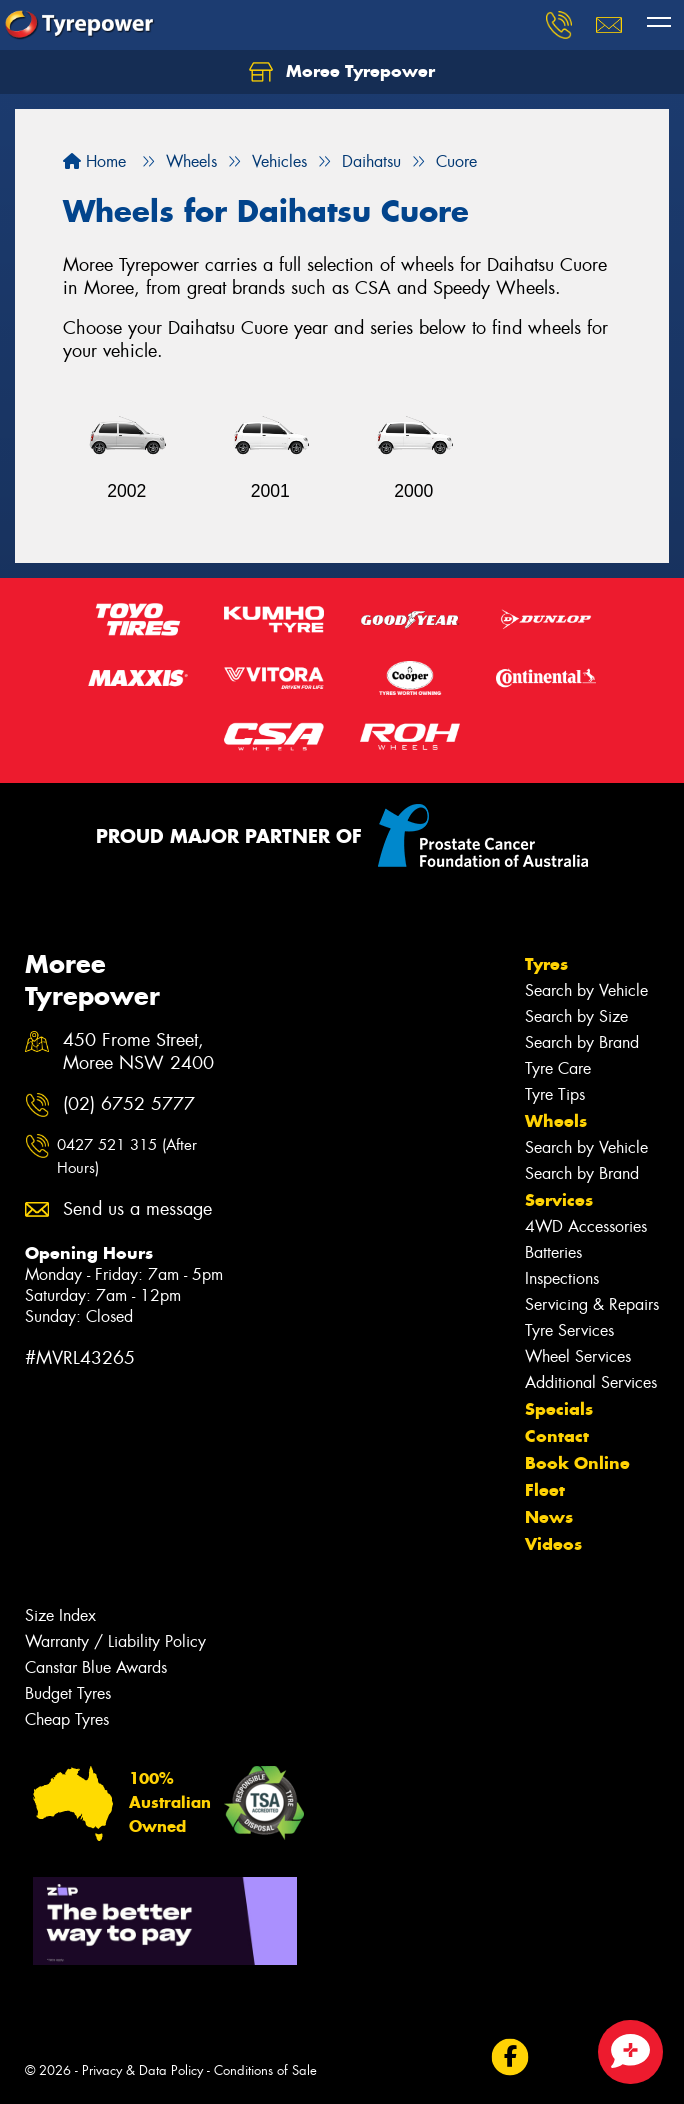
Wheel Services (578, 1356)
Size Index (60, 1615)
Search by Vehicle (586, 990)
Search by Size (576, 1016)
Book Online (577, 1463)
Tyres (546, 964)
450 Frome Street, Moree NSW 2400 (138, 1052)
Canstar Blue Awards (96, 1667)
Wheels (556, 1121)
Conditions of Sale (265, 2070)
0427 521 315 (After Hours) (127, 1156)
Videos (553, 1544)
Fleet (545, 1490)
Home (94, 161)
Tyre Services (569, 1330)
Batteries (553, 1252)
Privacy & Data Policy (142, 2070)
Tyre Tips (555, 1094)
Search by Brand (582, 1042)
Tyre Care (558, 1068)
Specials (559, 1409)
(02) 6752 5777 (129, 1104)
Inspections (562, 1278)
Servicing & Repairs (592, 1304)
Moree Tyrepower (342, 72)
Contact (557, 1436)
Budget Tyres (68, 1693)
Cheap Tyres (67, 1719)
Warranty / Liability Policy (115, 1641)
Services (559, 1200)
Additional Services (591, 1382)
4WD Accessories (586, 1226)
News (549, 1517)
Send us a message (137, 1209)
